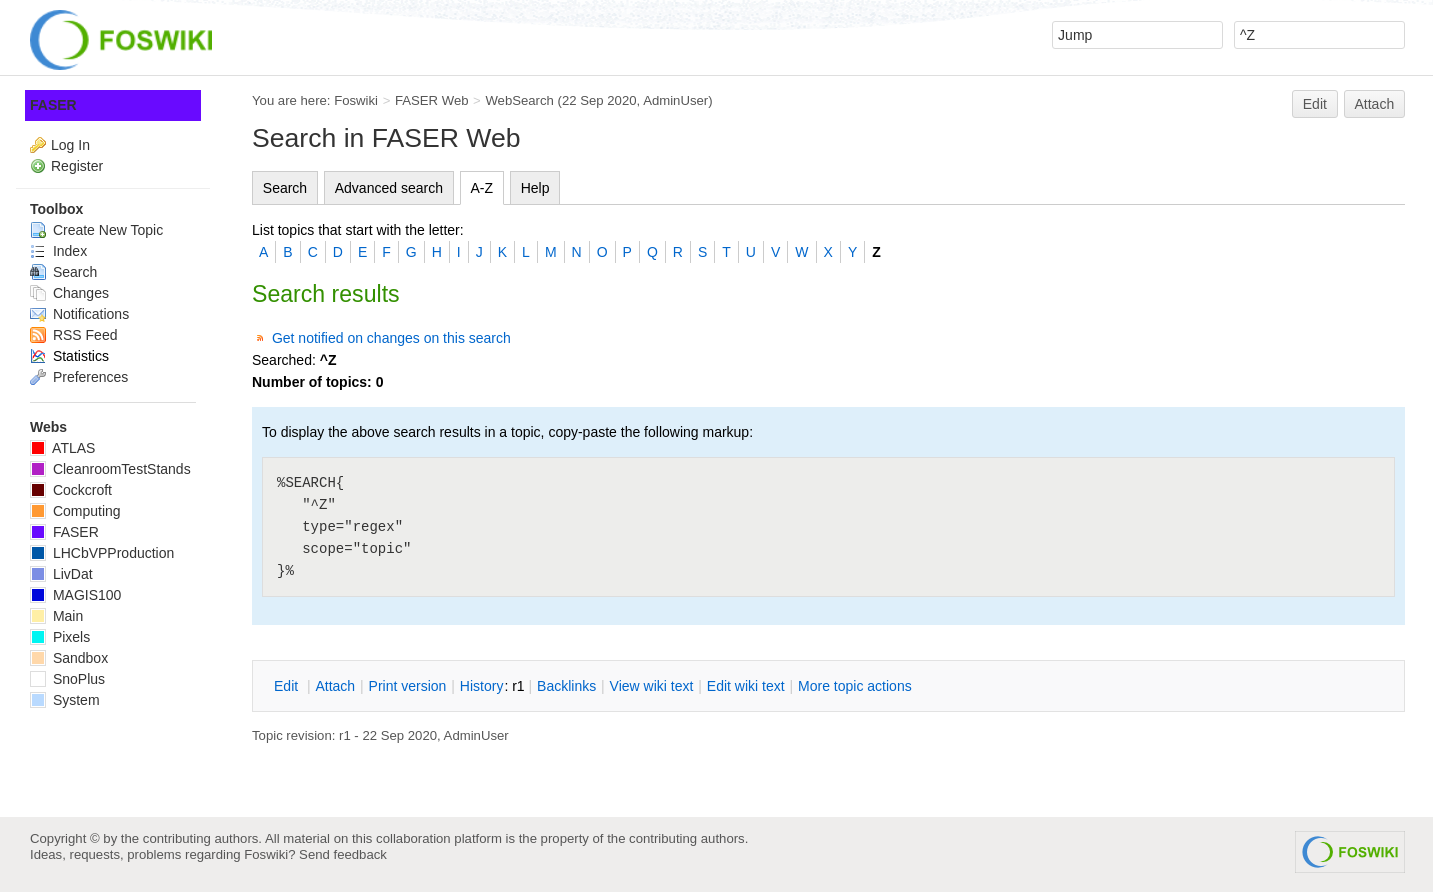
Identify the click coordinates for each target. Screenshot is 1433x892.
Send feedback (343, 854)
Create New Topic (96, 230)
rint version (408, 686)
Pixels (60, 637)
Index (58, 251)
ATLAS (62, 448)
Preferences (79, 377)
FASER (53, 105)
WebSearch (519, 100)
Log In (70, 145)
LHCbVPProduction (102, 553)
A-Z (482, 188)
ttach (335, 686)
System (65, 700)
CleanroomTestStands (110, 469)
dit (288, 686)
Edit (1315, 104)
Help (535, 188)
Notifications (79, 314)
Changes (69, 293)
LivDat (61, 574)
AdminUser (675, 100)
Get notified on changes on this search (391, 338)
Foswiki (356, 100)
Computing (75, 511)
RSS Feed (73, 335)
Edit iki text (746, 686)
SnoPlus (67, 679)
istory (482, 686)
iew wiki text (652, 686)
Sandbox (69, 658)
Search (285, 188)
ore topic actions (855, 686)
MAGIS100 (75, 595)
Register (77, 166)
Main (56, 616)
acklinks (566, 686)
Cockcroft (71, 490)
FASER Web (432, 100)
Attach (1375, 104)
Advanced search (389, 188)
